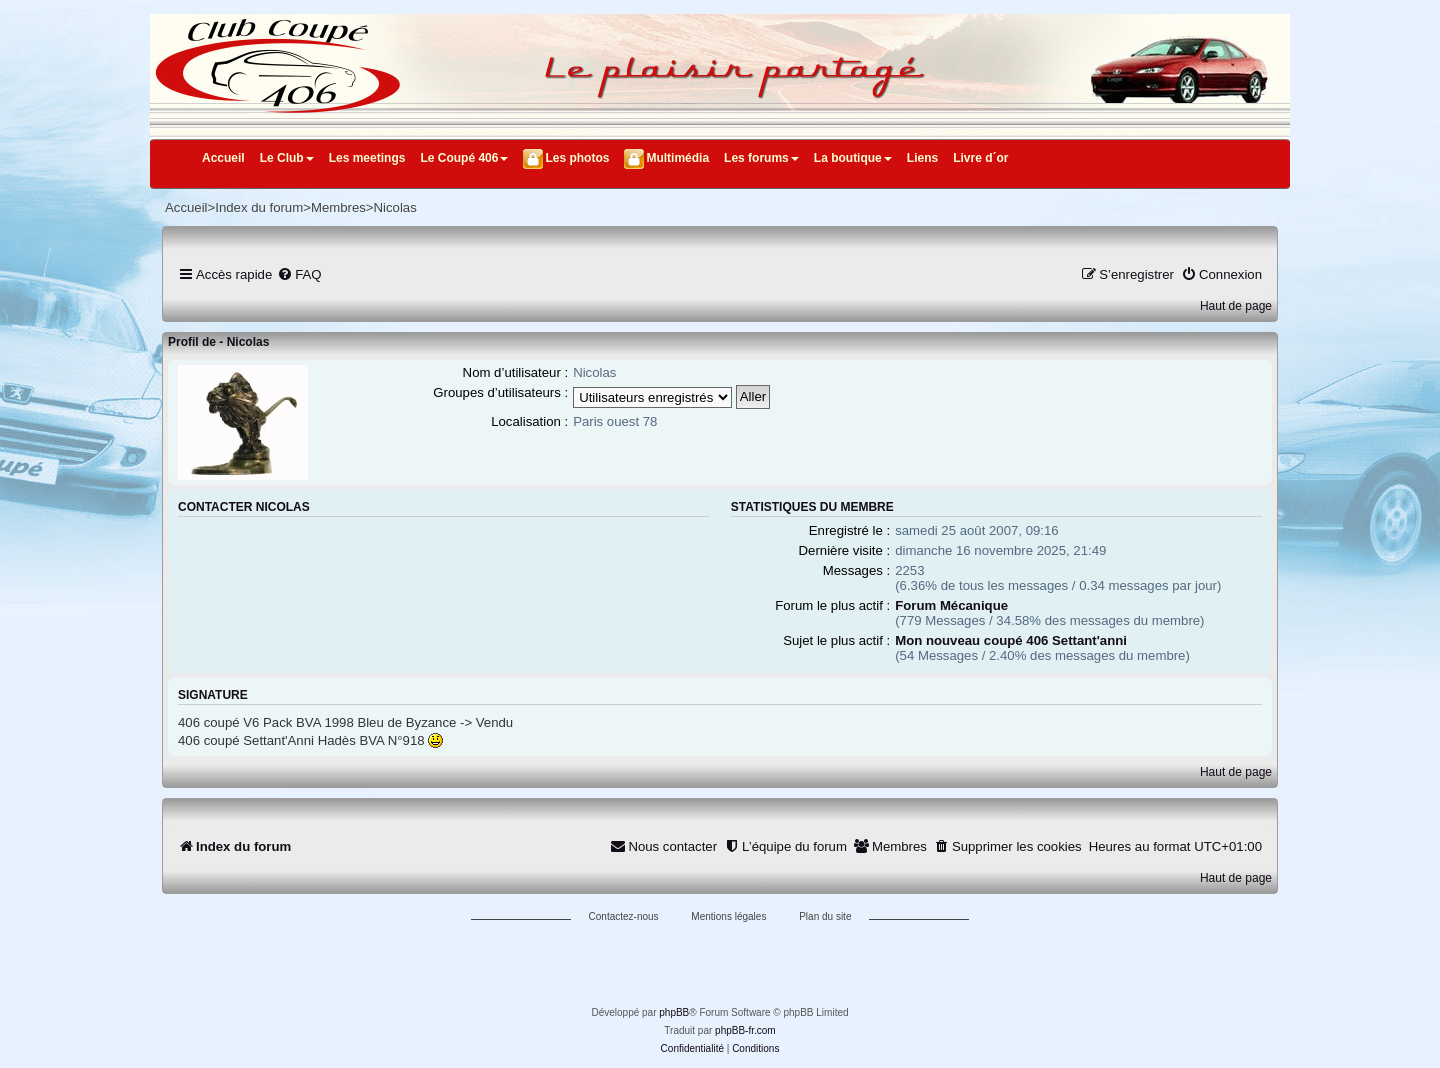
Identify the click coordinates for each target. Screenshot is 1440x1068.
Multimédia (677, 158)
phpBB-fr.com (745, 1030)
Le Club (287, 158)
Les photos (577, 158)
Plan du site (825, 916)
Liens (922, 158)
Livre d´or (980, 158)
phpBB (674, 1012)
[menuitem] (299, 274)
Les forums (761, 158)
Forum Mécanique (951, 605)
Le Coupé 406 (464, 158)
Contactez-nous (624, 916)
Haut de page (1236, 306)
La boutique (853, 158)
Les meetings (367, 158)
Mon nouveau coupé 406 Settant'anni (1011, 640)
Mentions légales (728, 916)
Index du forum (259, 207)
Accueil (223, 158)
